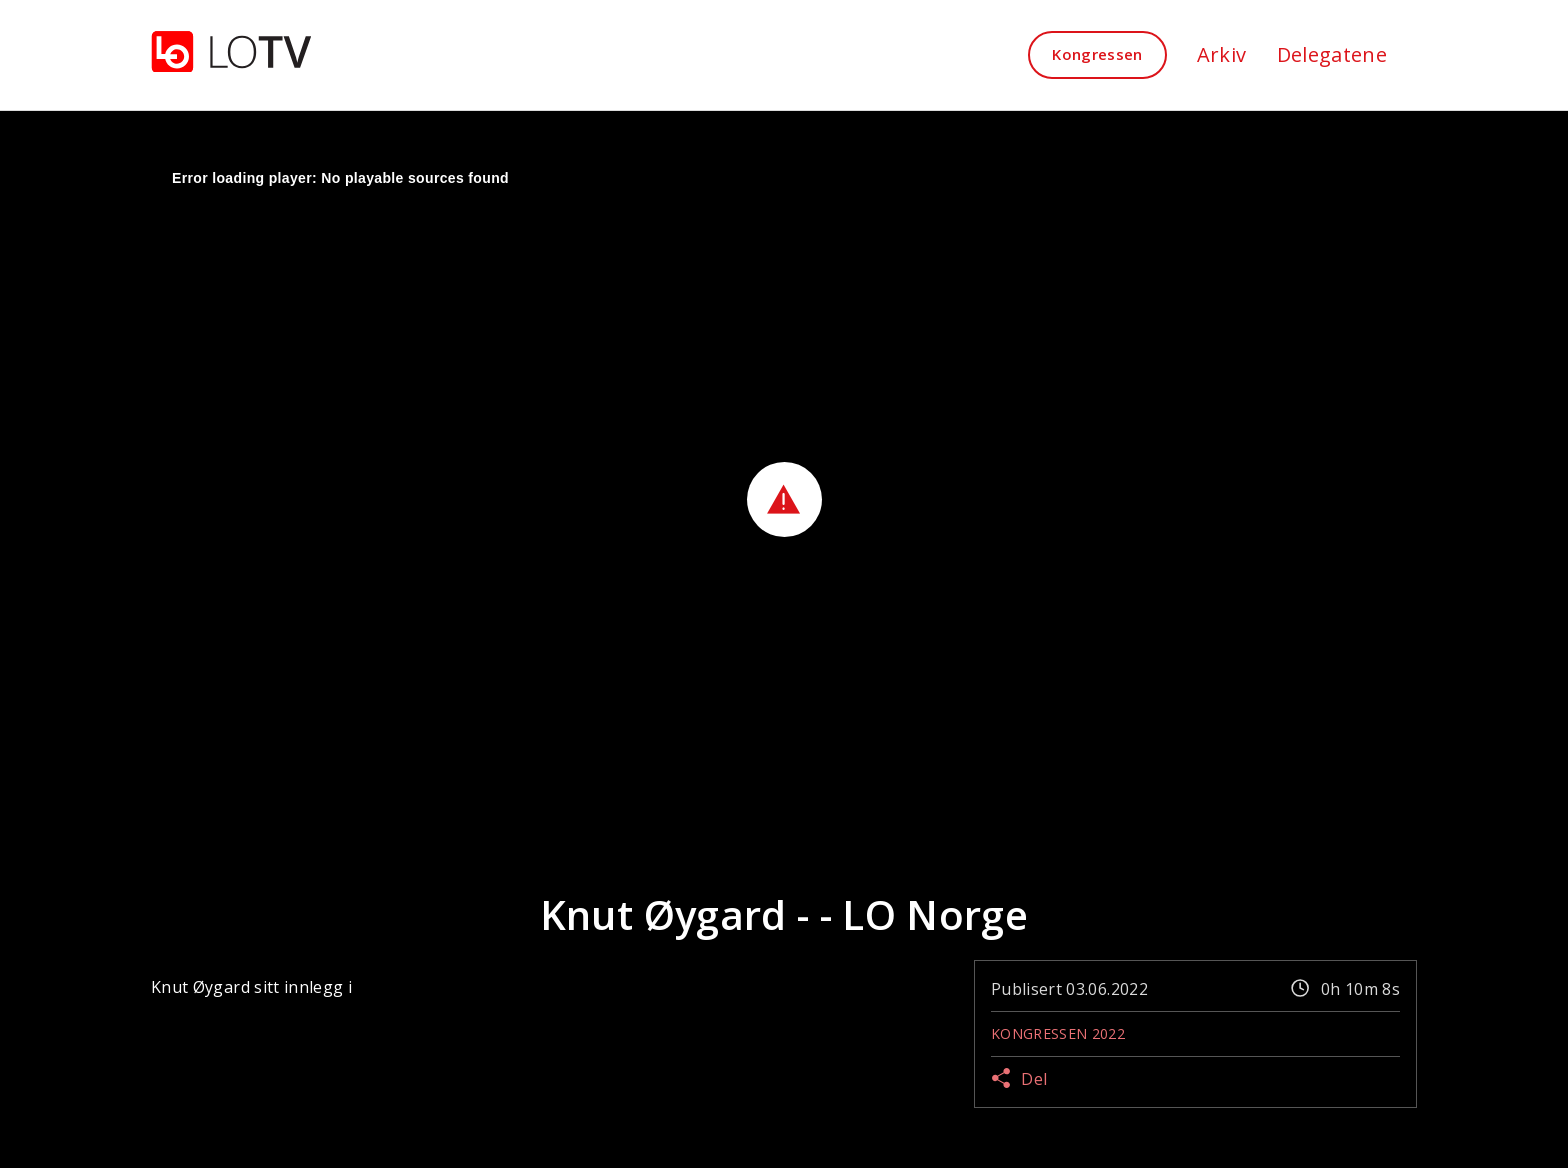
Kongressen (1097, 54)
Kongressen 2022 (1058, 1033)
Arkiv (1222, 54)
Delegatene (1332, 54)
